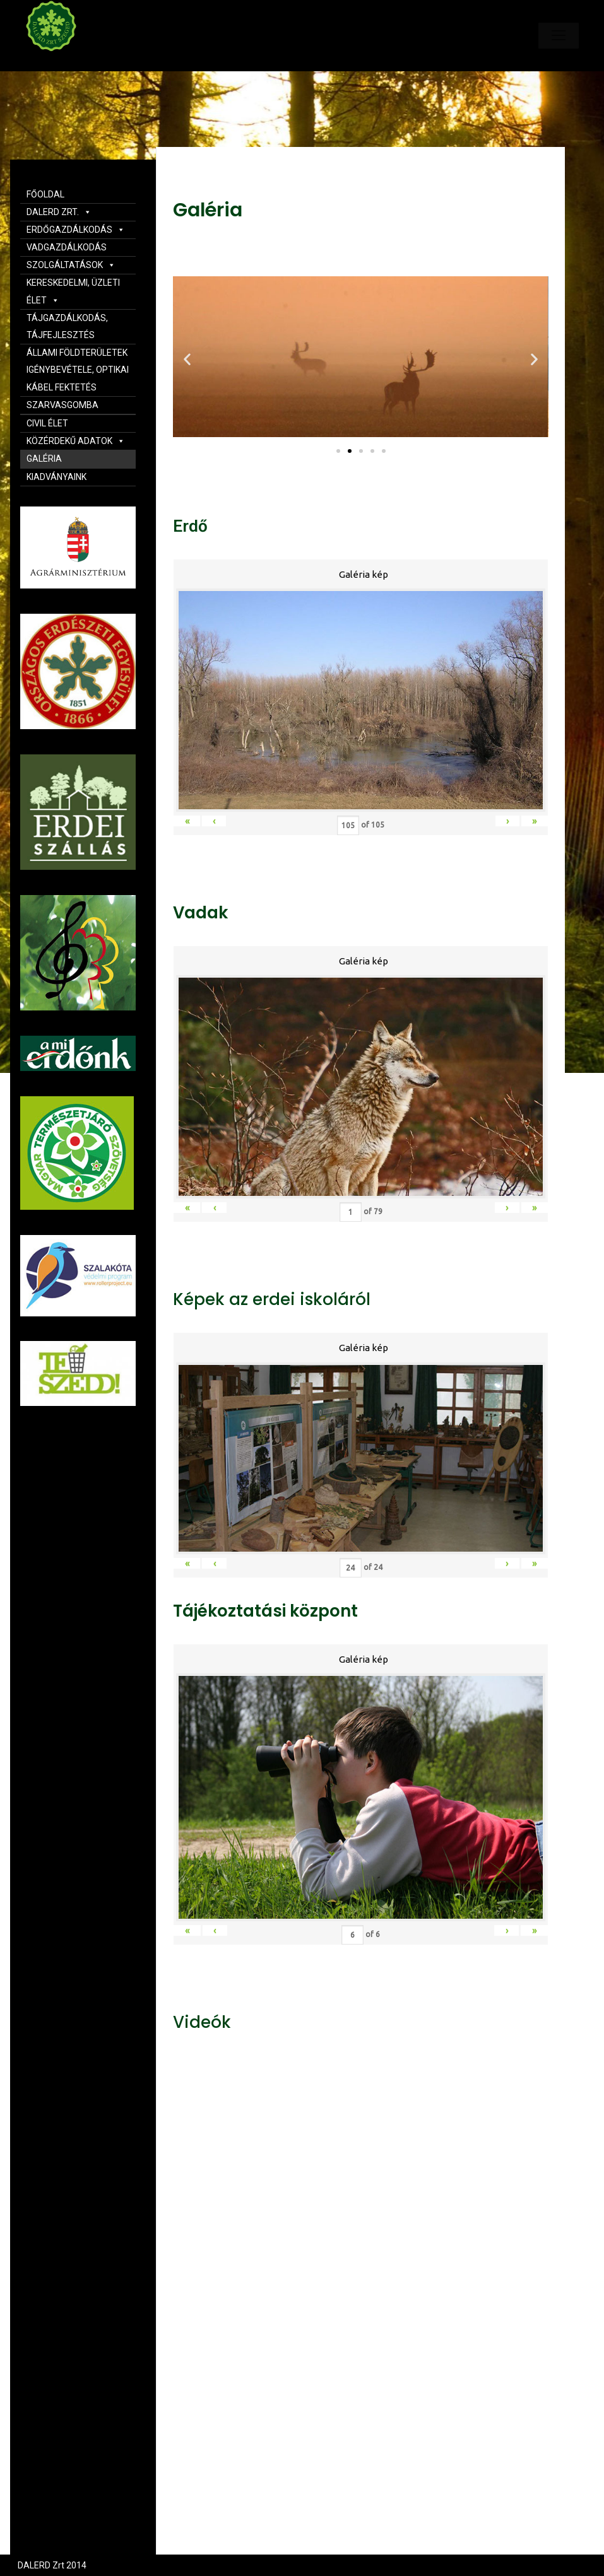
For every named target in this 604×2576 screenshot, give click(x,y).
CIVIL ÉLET (47, 423)
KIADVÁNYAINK (56, 477)
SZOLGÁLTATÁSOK (71, 265)
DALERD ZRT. (59, 212)
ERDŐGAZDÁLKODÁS (76, 230)
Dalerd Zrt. (72, 62)
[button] (338, 451)
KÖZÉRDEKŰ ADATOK (76, 441)
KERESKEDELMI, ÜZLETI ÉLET (73, 291)
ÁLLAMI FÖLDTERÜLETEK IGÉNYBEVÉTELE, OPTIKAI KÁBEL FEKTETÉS (78, 370)
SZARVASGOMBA (62, 405)
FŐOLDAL (45, 194)
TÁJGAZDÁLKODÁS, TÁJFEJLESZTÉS (67, 326)
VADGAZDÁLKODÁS (67, 247)
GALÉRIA (44, 459)
